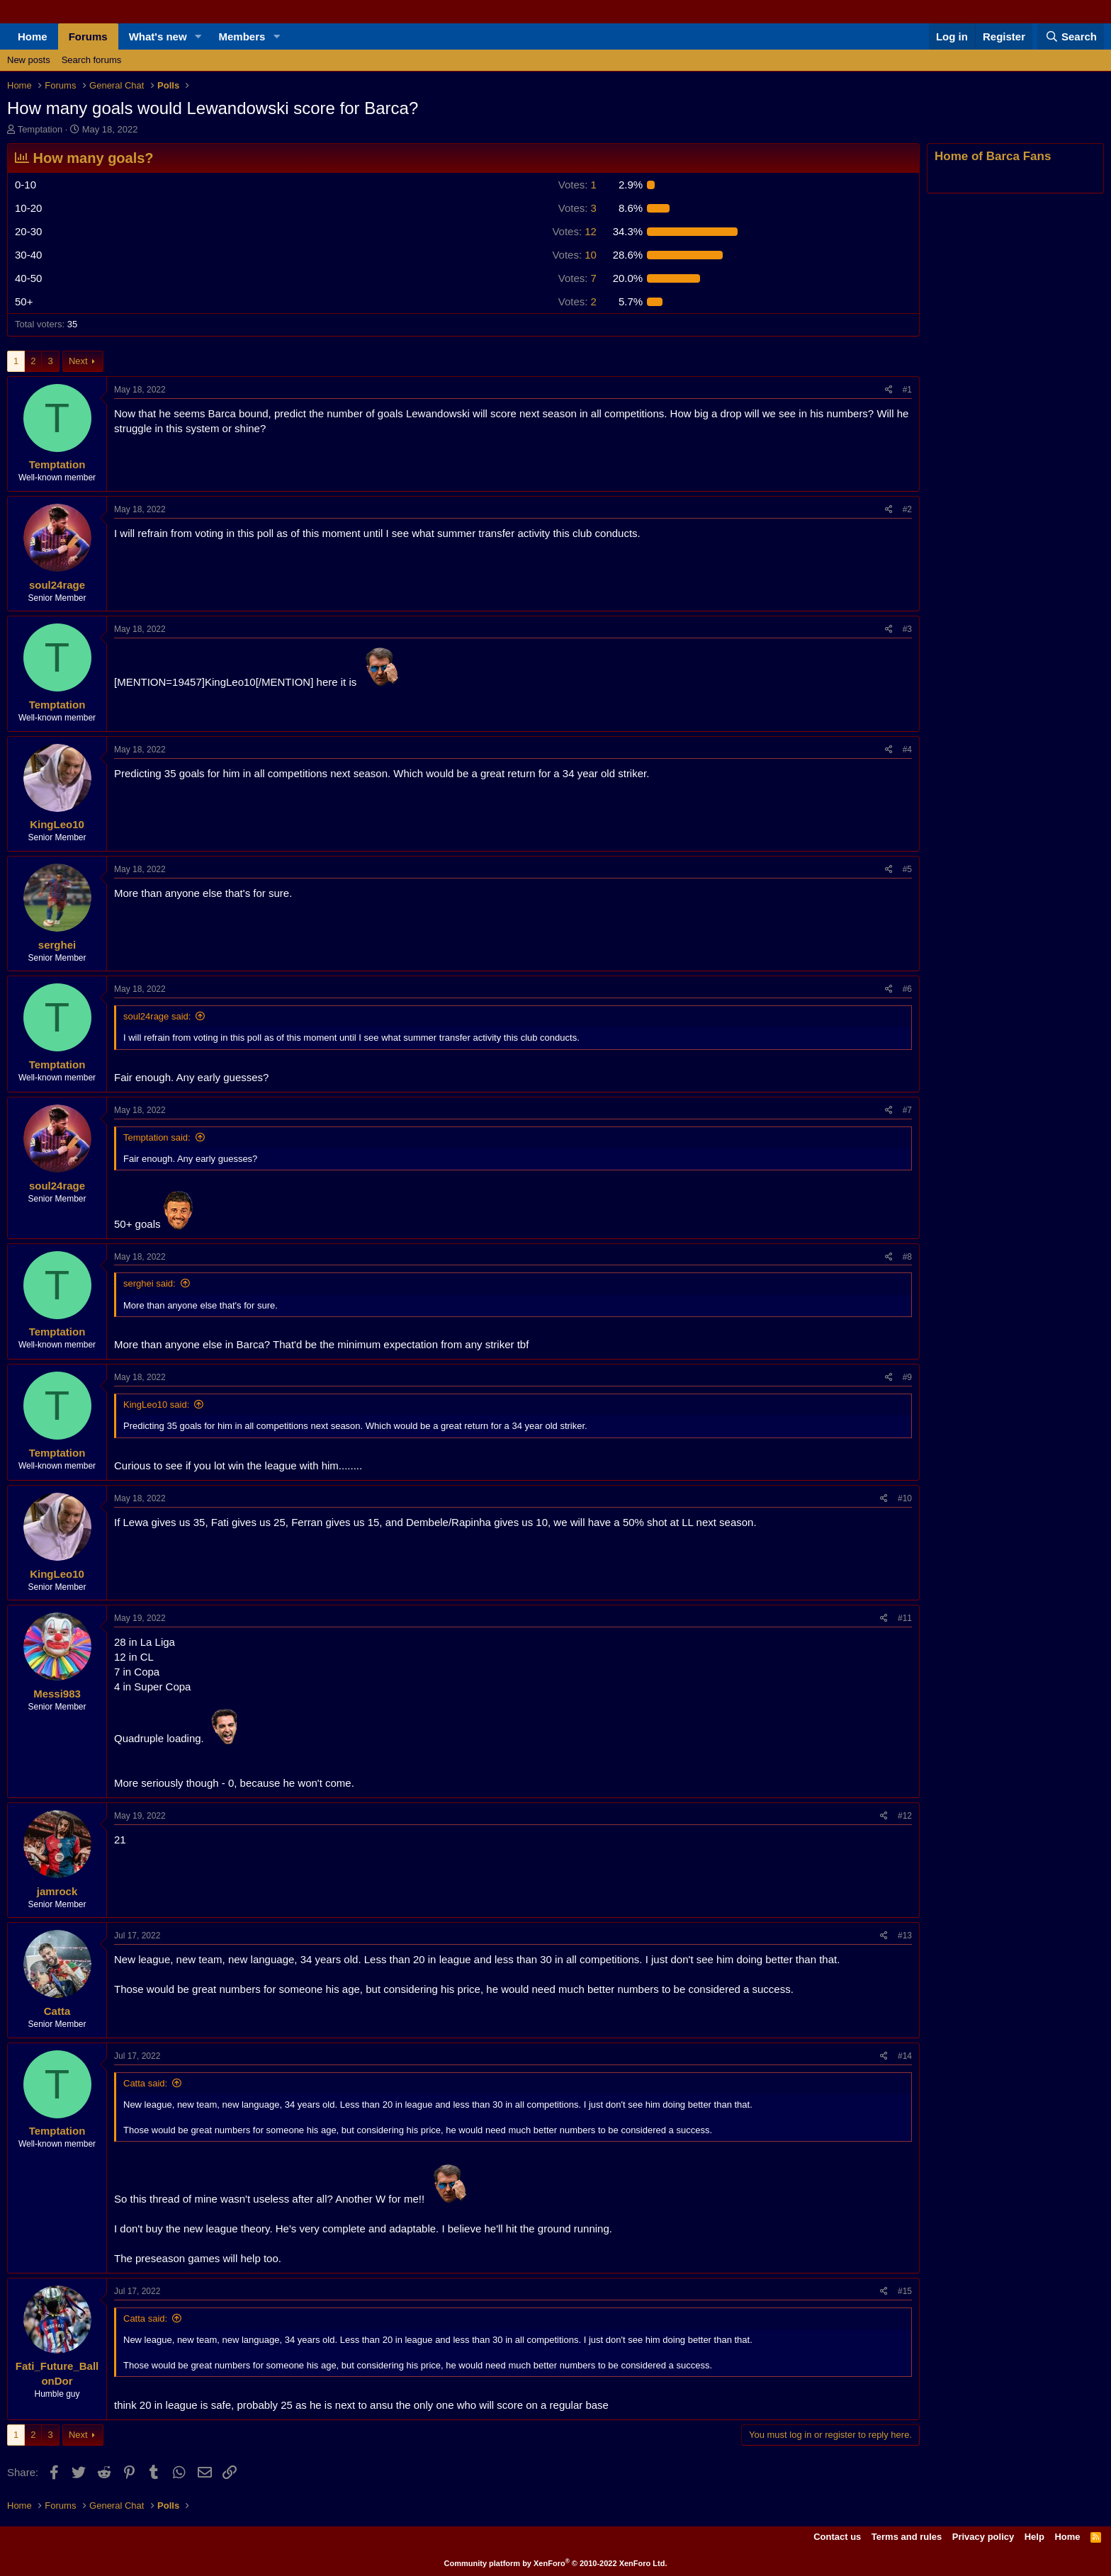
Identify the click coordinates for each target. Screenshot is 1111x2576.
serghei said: (149, 1283)
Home (32, 36)
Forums (88, 36)
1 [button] (577, 185)
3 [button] (577, 208)
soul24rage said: (157, 1016)
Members (242, 36)
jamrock (57, 1891)
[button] (198, 36)
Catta (57, 2011)
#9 (907, 1377)
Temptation (40, 129)
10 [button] (574, 255)
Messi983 (57, 1694)
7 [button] (577, 278)
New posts (28, 60)
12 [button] (574, 231)
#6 (907, 989)
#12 (905, 1816)
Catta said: (145, 2083)
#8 (907, 1257)
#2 (907, 509)
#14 (905, 2056)
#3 (907, 629)
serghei (57, 945)
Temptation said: (157, 1137)
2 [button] (577, 301)
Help (1034, 2536)
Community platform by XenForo (555, 2563)
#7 (907, 1110)
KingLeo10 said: (156, 1404)
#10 (905, 1498)
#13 (905, 1936)
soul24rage (57, 585)
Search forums (92, 60)
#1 (907, 390)
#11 (905, 1618)
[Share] (889, 390)
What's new (158, 36)
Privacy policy (983, 2536)
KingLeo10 (57, 824)
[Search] (1070, 36)
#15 (905, 2291)
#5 (907, 869)
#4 (907, 750)
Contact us (837, 2536)
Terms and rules (907, 2536)
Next (78, 361)
